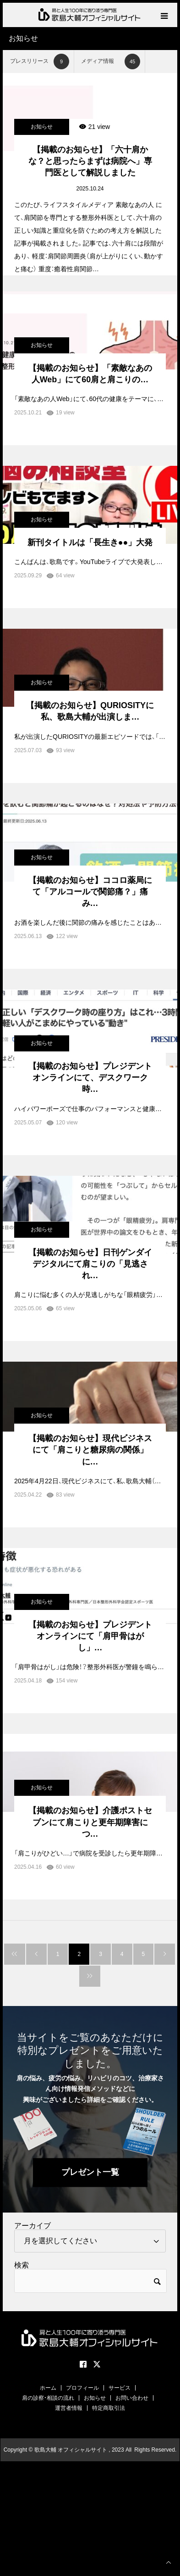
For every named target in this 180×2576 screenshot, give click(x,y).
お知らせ (42, 126)
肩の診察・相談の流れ (48, 2398)
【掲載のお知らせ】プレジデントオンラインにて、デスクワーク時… (90, 1078)
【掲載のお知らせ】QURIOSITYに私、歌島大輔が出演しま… (90, 711)
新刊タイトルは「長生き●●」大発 (90, 542)
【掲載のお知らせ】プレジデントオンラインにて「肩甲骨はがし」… (90, 1636)
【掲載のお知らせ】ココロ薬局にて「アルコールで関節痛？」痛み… (90, 892)
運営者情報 (68, 2408)
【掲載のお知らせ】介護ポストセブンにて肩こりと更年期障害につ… (90, 1822)
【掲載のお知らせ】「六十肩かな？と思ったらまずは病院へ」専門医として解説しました (90, 161)
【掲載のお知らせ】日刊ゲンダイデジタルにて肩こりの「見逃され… (90, 1264)
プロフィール (82, 2388)
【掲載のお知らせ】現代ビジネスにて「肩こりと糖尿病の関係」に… (90, 1450)
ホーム (48, 2388)
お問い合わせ (131, 2398)
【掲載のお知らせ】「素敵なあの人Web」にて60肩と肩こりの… (90, 373)
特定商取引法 (108, 2408)
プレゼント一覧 (90, 2172)
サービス (120, 2388)
